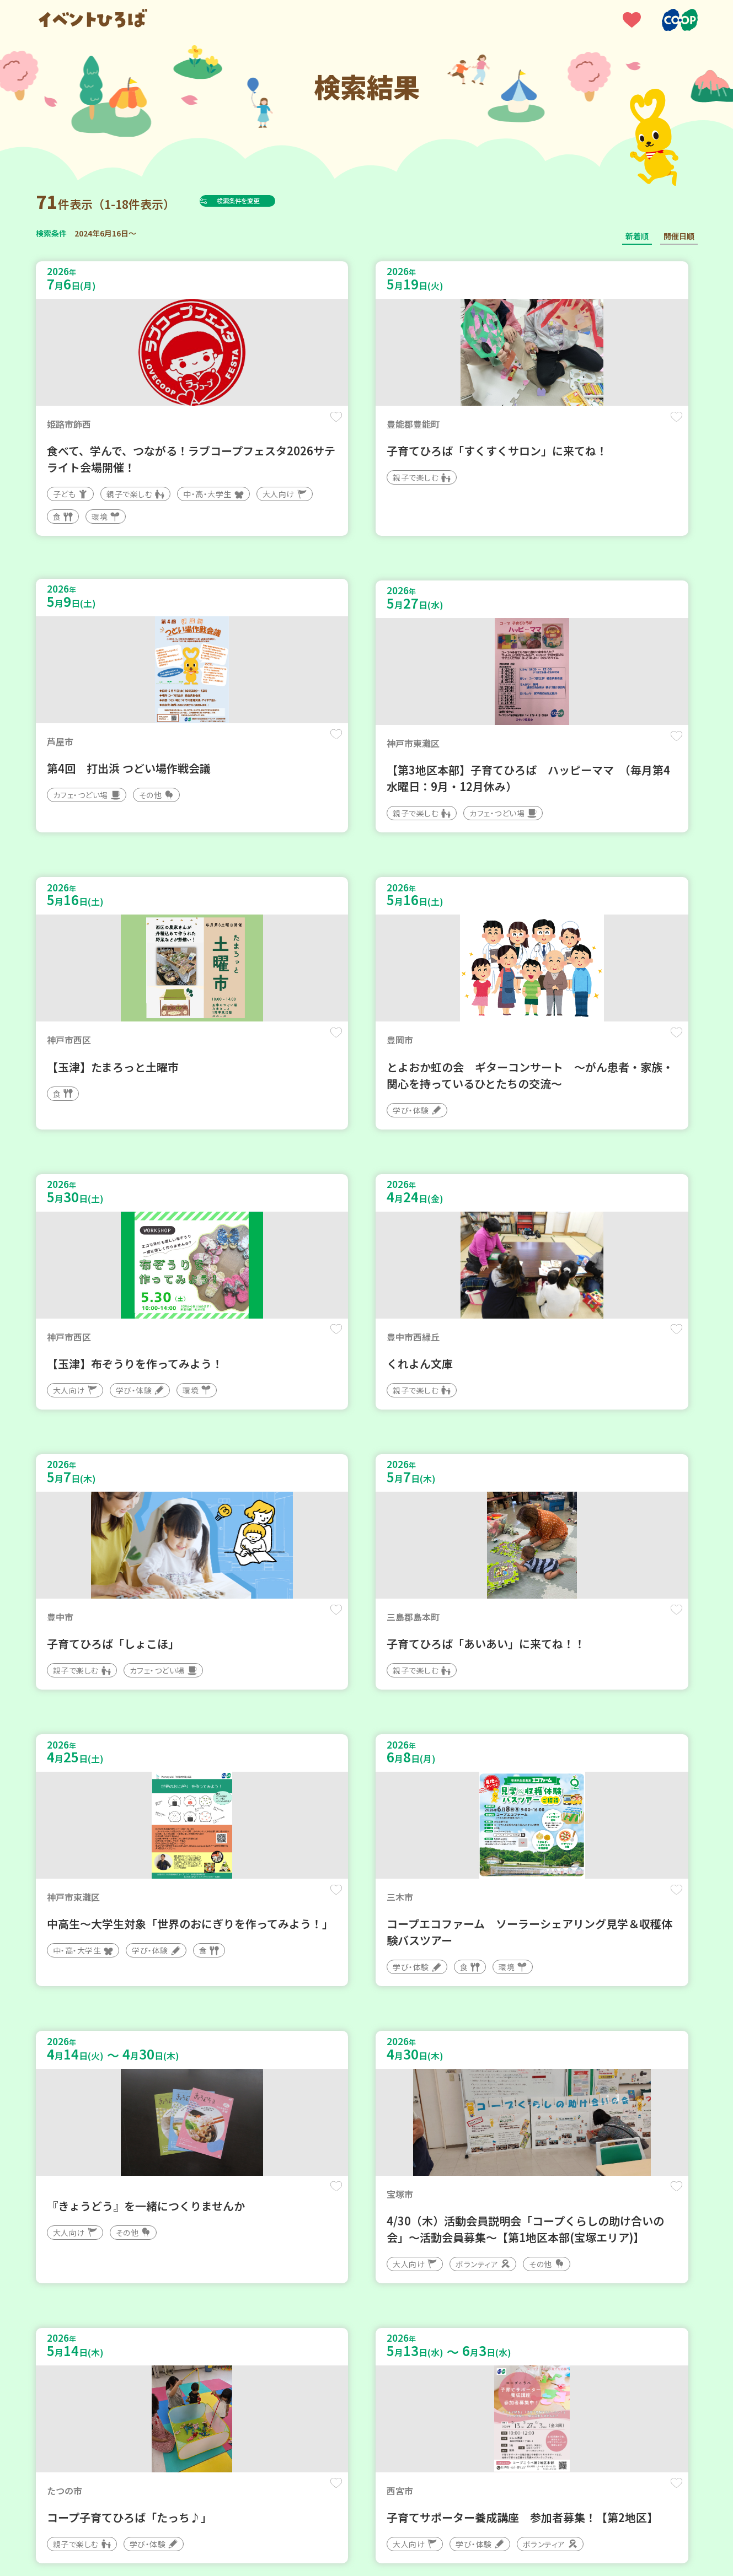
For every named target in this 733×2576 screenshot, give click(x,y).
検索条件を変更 (263, 200)
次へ (419, 2244)
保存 (219, 425)
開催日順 (679, 235)
